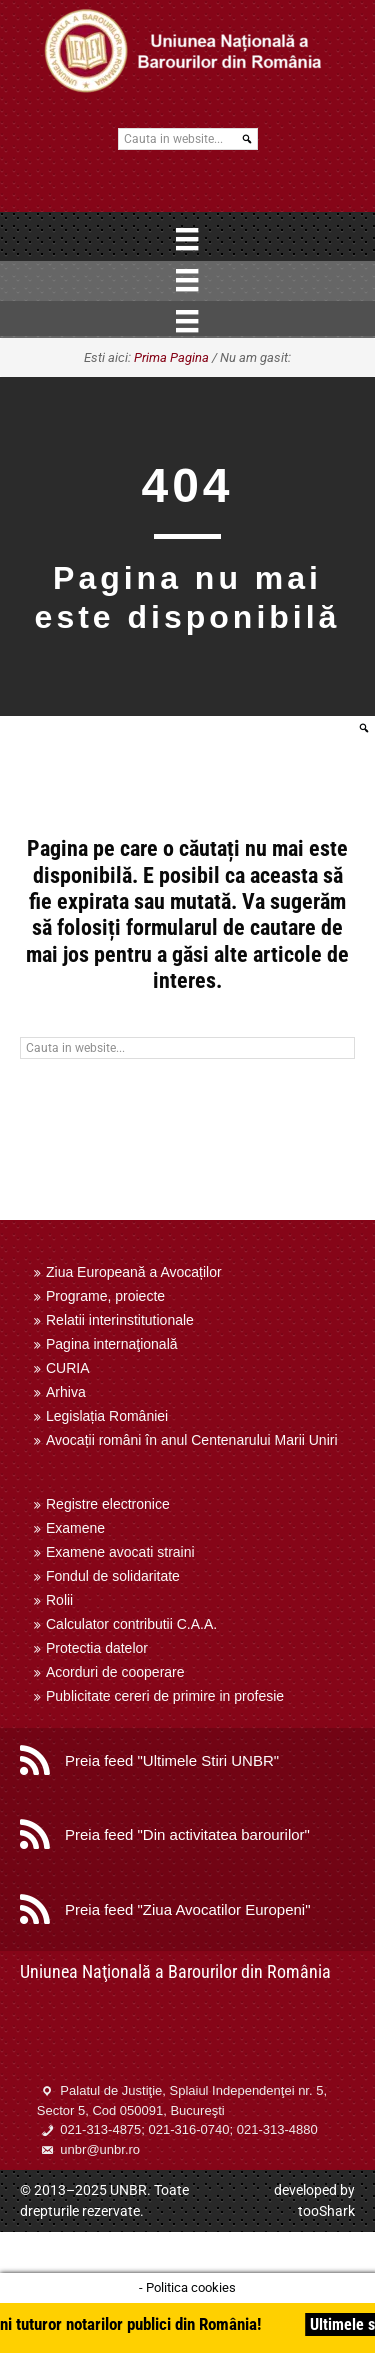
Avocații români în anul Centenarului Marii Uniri (192, 1440)
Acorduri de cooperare (115, 1672)
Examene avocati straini (120, 1552)
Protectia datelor (97, 1648)
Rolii (59, 1600)
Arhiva (66, 1392)
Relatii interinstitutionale (120, 1320)
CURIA (68, 1368)
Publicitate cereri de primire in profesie (165, 1696)
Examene (75, 1528)
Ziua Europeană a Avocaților (134, 1272)
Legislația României (107, 1416)
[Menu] (187, 239)
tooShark (326, 2211)
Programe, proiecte (105, 1296)
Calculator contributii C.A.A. (131, 1624)
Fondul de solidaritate (113, 1576)
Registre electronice (108, 1504)
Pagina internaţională (112, 1344)
